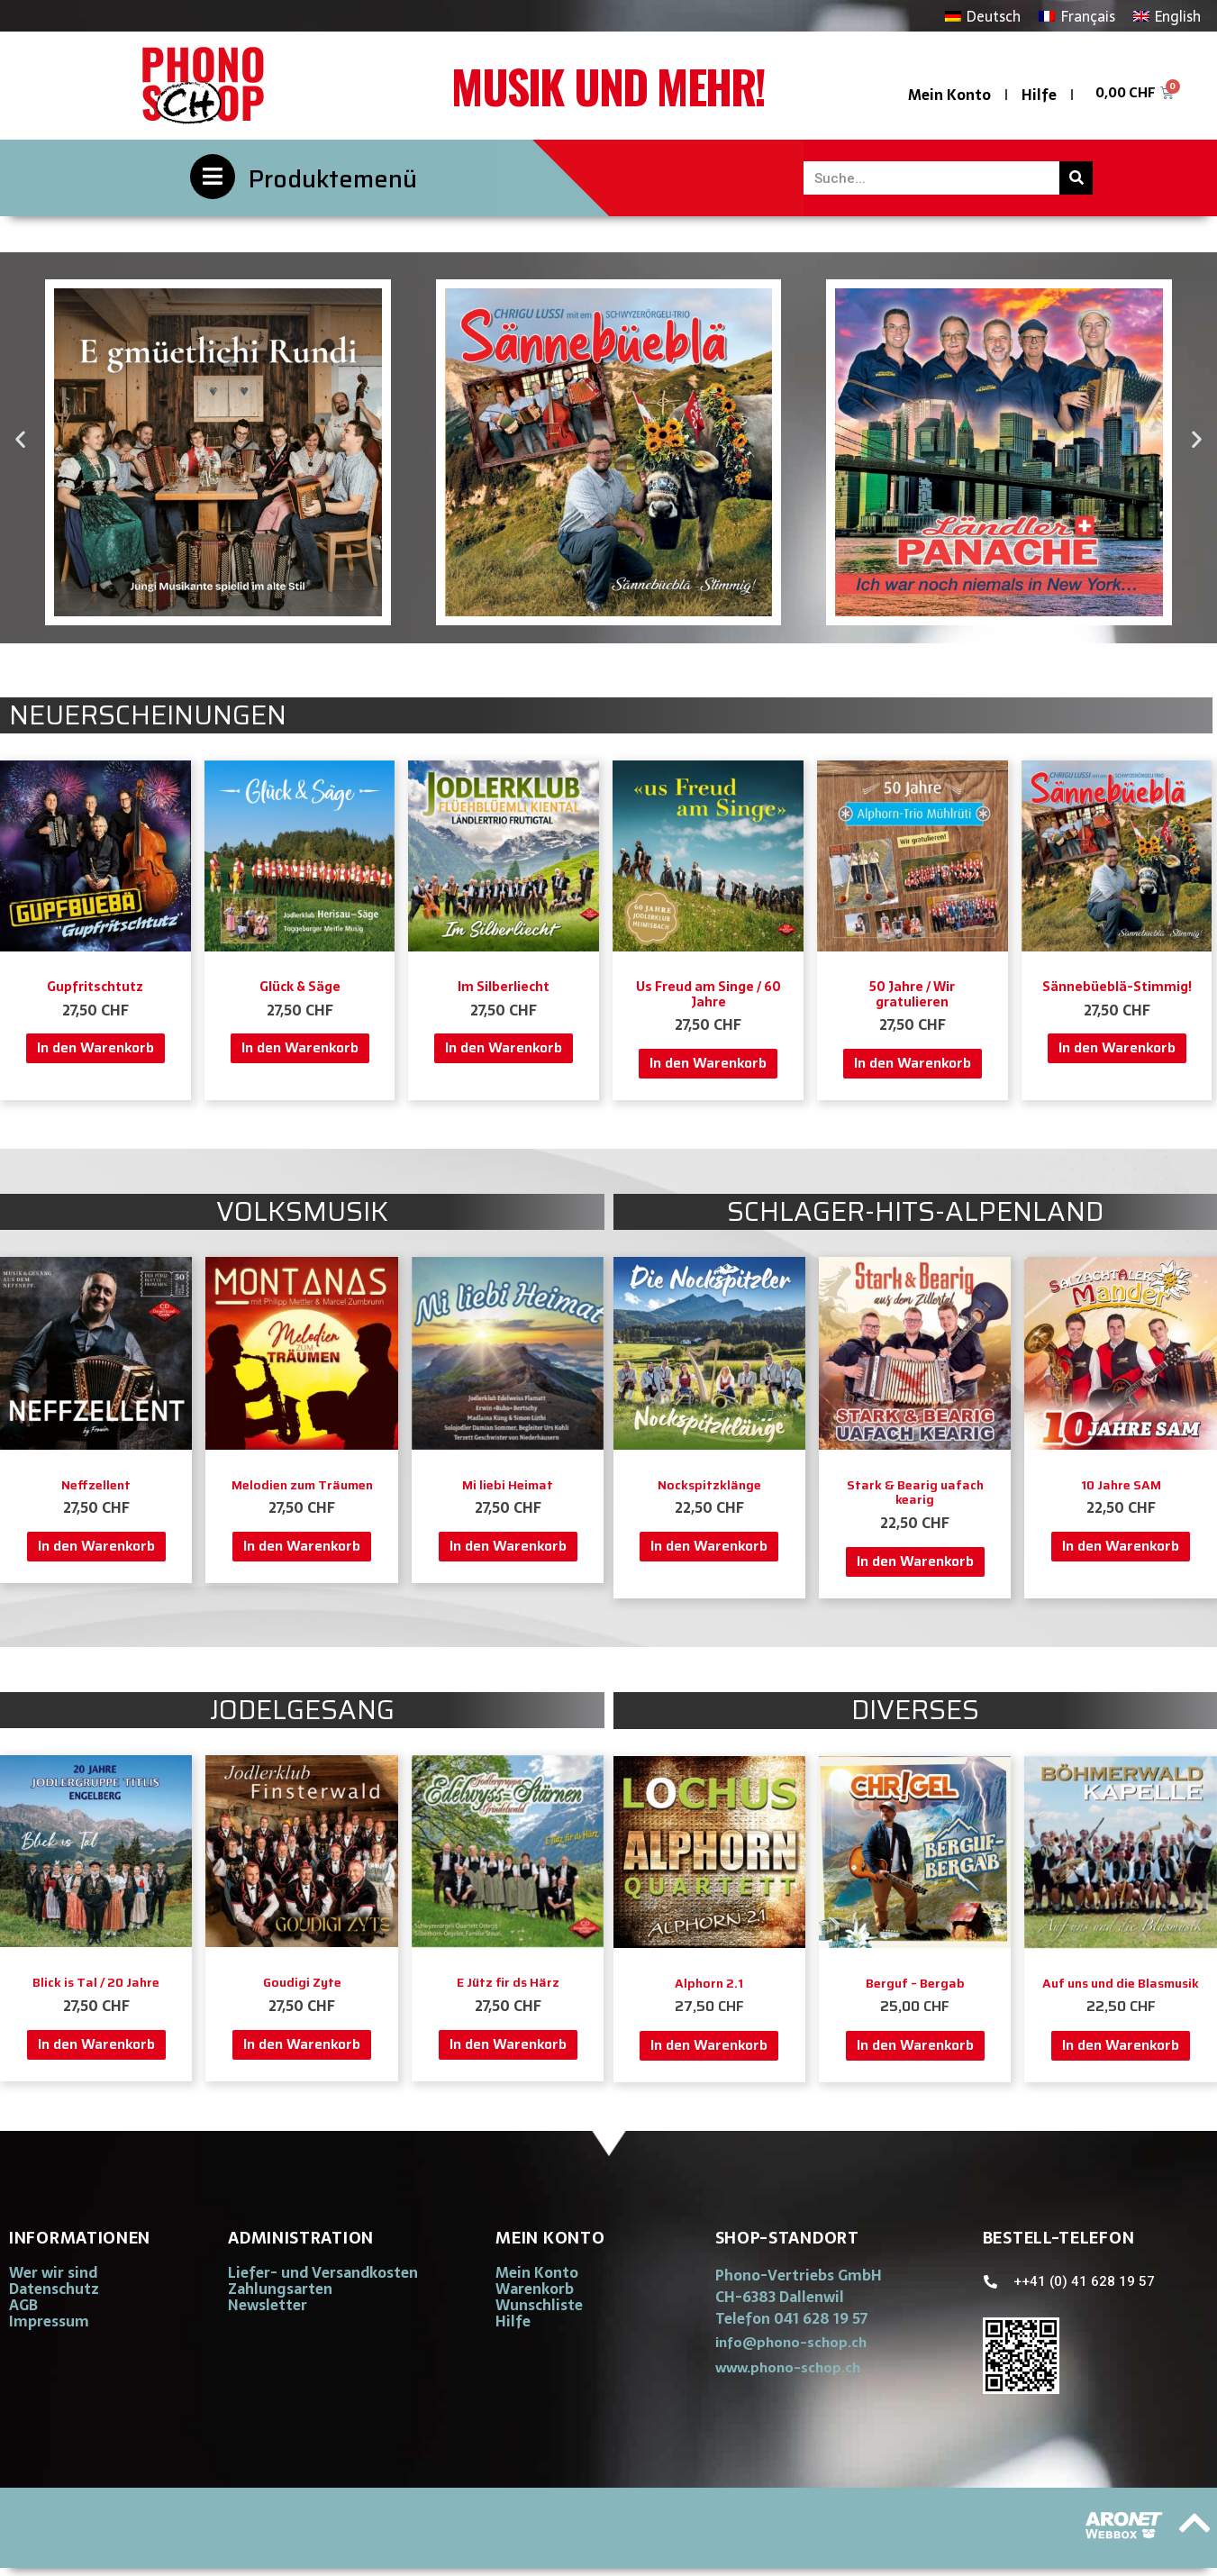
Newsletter (267, 2305)
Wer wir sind (53, 2272)
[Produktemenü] (212, 176)
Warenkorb (534, 2288)
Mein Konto (949, 94)
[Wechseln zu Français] (1076, 16)
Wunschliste (539, 2305)
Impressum (49, 2321)
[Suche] (1076, 178)
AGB (23, 2305)
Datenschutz (54, 2288)
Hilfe (1039, 94)
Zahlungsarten (280, 2288)
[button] (20, 439)
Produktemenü (333, 178)
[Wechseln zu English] (1167, 16)
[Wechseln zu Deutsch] (983, 16)
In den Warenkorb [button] (95, 1047)
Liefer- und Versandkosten (323, 2272)
